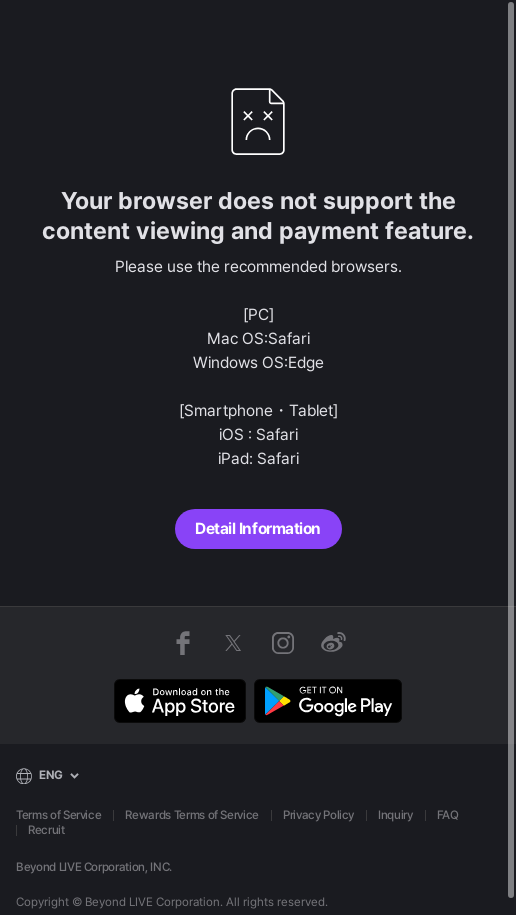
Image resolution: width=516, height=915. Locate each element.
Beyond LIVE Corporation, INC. (94, 867)
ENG (51, 775)
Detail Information (257, 528)
